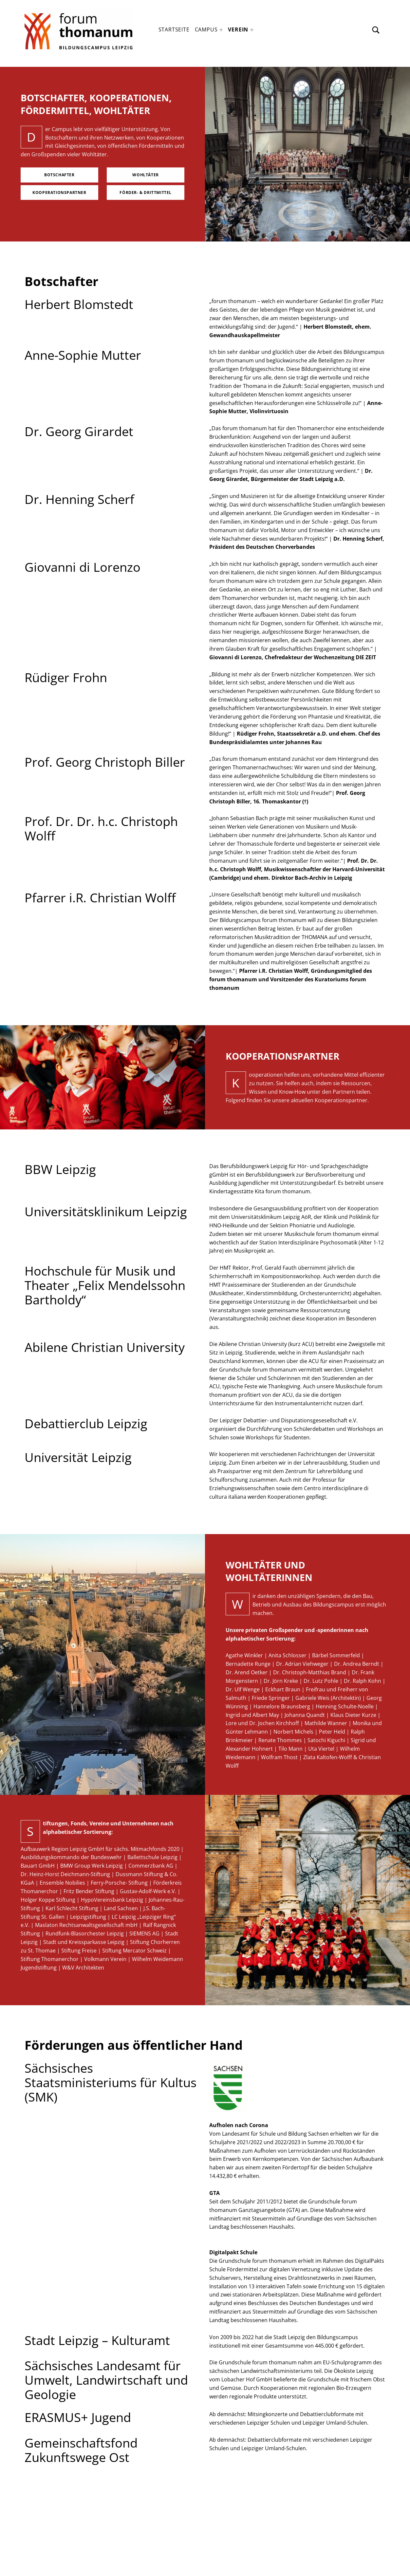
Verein (238, 29)
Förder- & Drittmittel (146, 192)
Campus (206, 29)
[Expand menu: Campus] (221, 29)
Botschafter (59, 175)
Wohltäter (145, 175)
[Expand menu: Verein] (251, 29)
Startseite (174, 29)
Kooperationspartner (59, 192)
